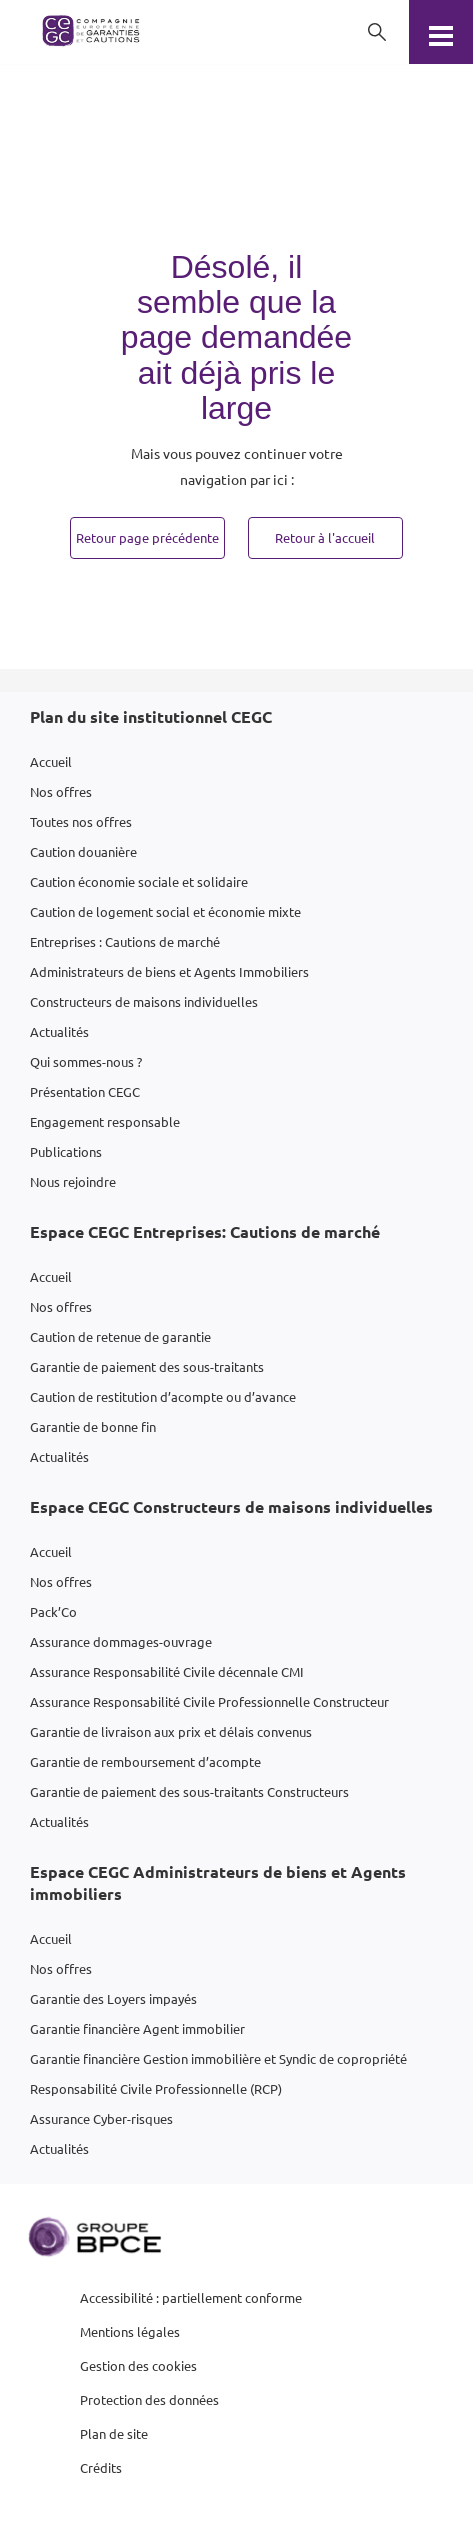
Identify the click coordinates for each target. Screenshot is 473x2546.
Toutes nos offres (81, 821)
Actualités (59, 1031)
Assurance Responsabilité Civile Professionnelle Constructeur (209, 1701)
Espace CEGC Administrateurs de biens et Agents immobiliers (218, 1882)
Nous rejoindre (73, 1181)
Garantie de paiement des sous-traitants (147, 1366)
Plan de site (114, 2433)
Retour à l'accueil (325, 537)
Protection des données (149, 2399)
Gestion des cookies (138, 2365)
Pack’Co (53, 1611)
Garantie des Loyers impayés (113, 1998)
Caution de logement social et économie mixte (165, 911)
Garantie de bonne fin (93, 1426)
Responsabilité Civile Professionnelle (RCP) (156, 2088)
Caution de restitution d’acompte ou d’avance (163, 1396)
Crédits (101, 2467)
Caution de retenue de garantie (120, 1336)
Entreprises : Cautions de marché (125, 941)
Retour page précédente (147, 537)
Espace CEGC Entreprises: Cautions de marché (205, 1231)
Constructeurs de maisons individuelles (144, 1001)
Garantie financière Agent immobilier (137, 2028)
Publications (66, 1151)
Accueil (51, 761)
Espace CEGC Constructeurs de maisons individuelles (231, 1506)
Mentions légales (130, 2331)
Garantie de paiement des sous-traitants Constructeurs (189, 1791)
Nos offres (61, 791)
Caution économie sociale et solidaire (139, 881)
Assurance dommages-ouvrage (121, 1641)
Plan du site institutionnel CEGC (151, 716)
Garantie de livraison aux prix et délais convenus (171, 1731)
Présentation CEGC (85, 1091)
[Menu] (441, 32)
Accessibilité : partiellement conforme (191, 2297)
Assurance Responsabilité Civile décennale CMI (167, 1671)
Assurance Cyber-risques (101, 2118)
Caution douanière (83, 851)
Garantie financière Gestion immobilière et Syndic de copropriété (218, 2058)
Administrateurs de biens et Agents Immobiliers (169, 971)
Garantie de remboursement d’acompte (145, 1761)
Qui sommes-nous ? (86, 1061)
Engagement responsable (105, 1121)
